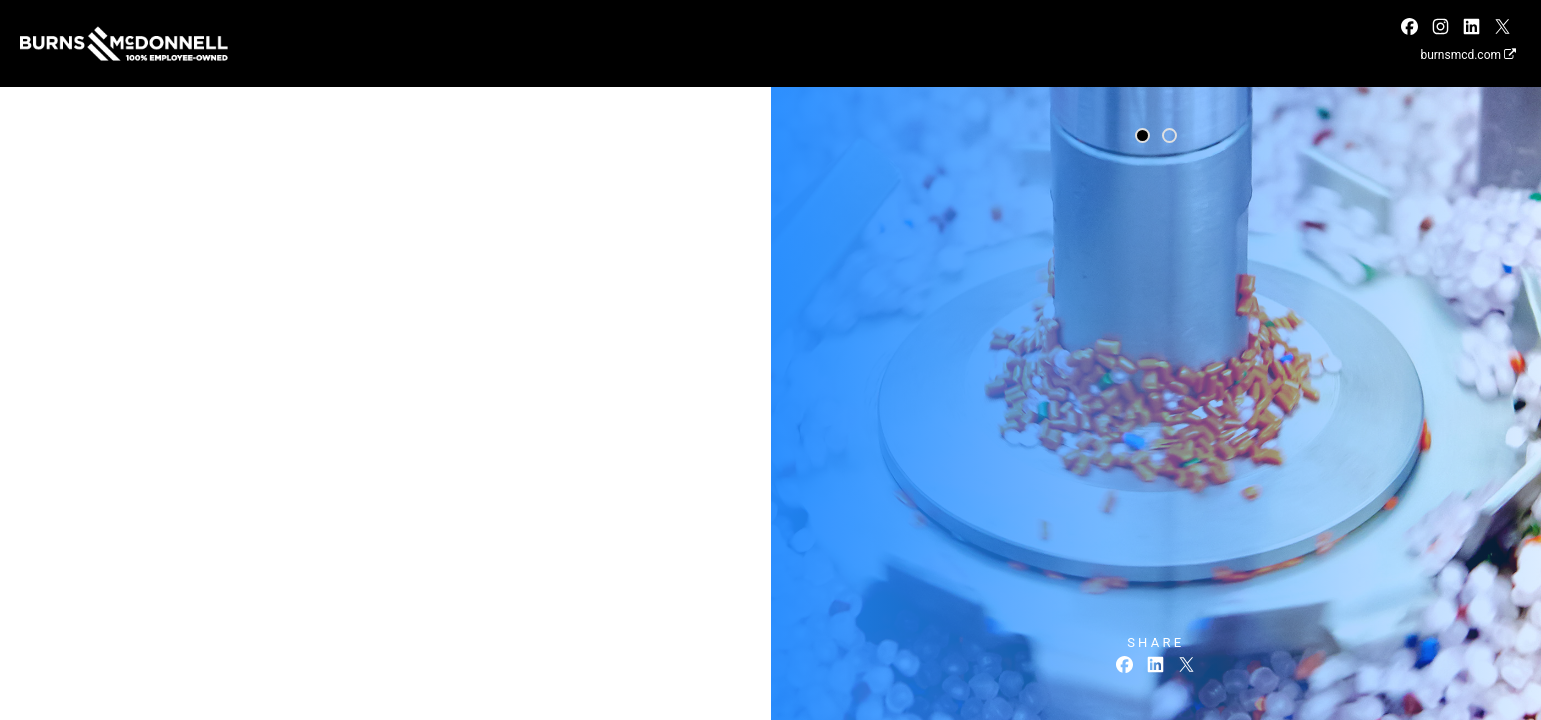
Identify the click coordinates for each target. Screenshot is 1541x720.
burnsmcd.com (1468, 55)
